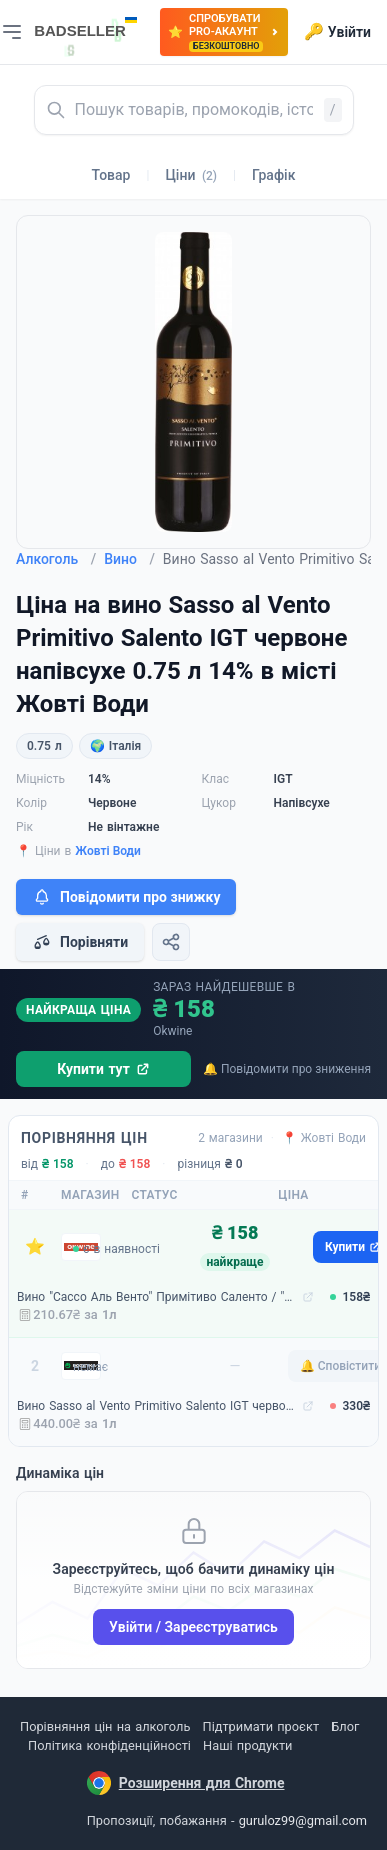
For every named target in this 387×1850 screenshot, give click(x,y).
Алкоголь (56, 559)
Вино (129, 559)
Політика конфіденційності (109, 1745)
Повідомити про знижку (126, 897)
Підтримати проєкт (261, 1726)
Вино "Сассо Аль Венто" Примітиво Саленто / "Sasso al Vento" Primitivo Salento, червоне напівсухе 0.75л (157, 1297)
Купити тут (103, 1069)
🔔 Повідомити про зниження (287, 1069)
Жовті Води (108, 851)
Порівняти (80, 942)
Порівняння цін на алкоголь (105, 1726)
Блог (345, 1726)
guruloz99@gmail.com (303, 1820)
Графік (273, 175)
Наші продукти (247, 1745)
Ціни (191, 175)
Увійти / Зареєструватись (193, 1627)
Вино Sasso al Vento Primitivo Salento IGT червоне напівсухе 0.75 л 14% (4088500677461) (157, 1406)
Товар (111, 175)
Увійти (337, 32)
